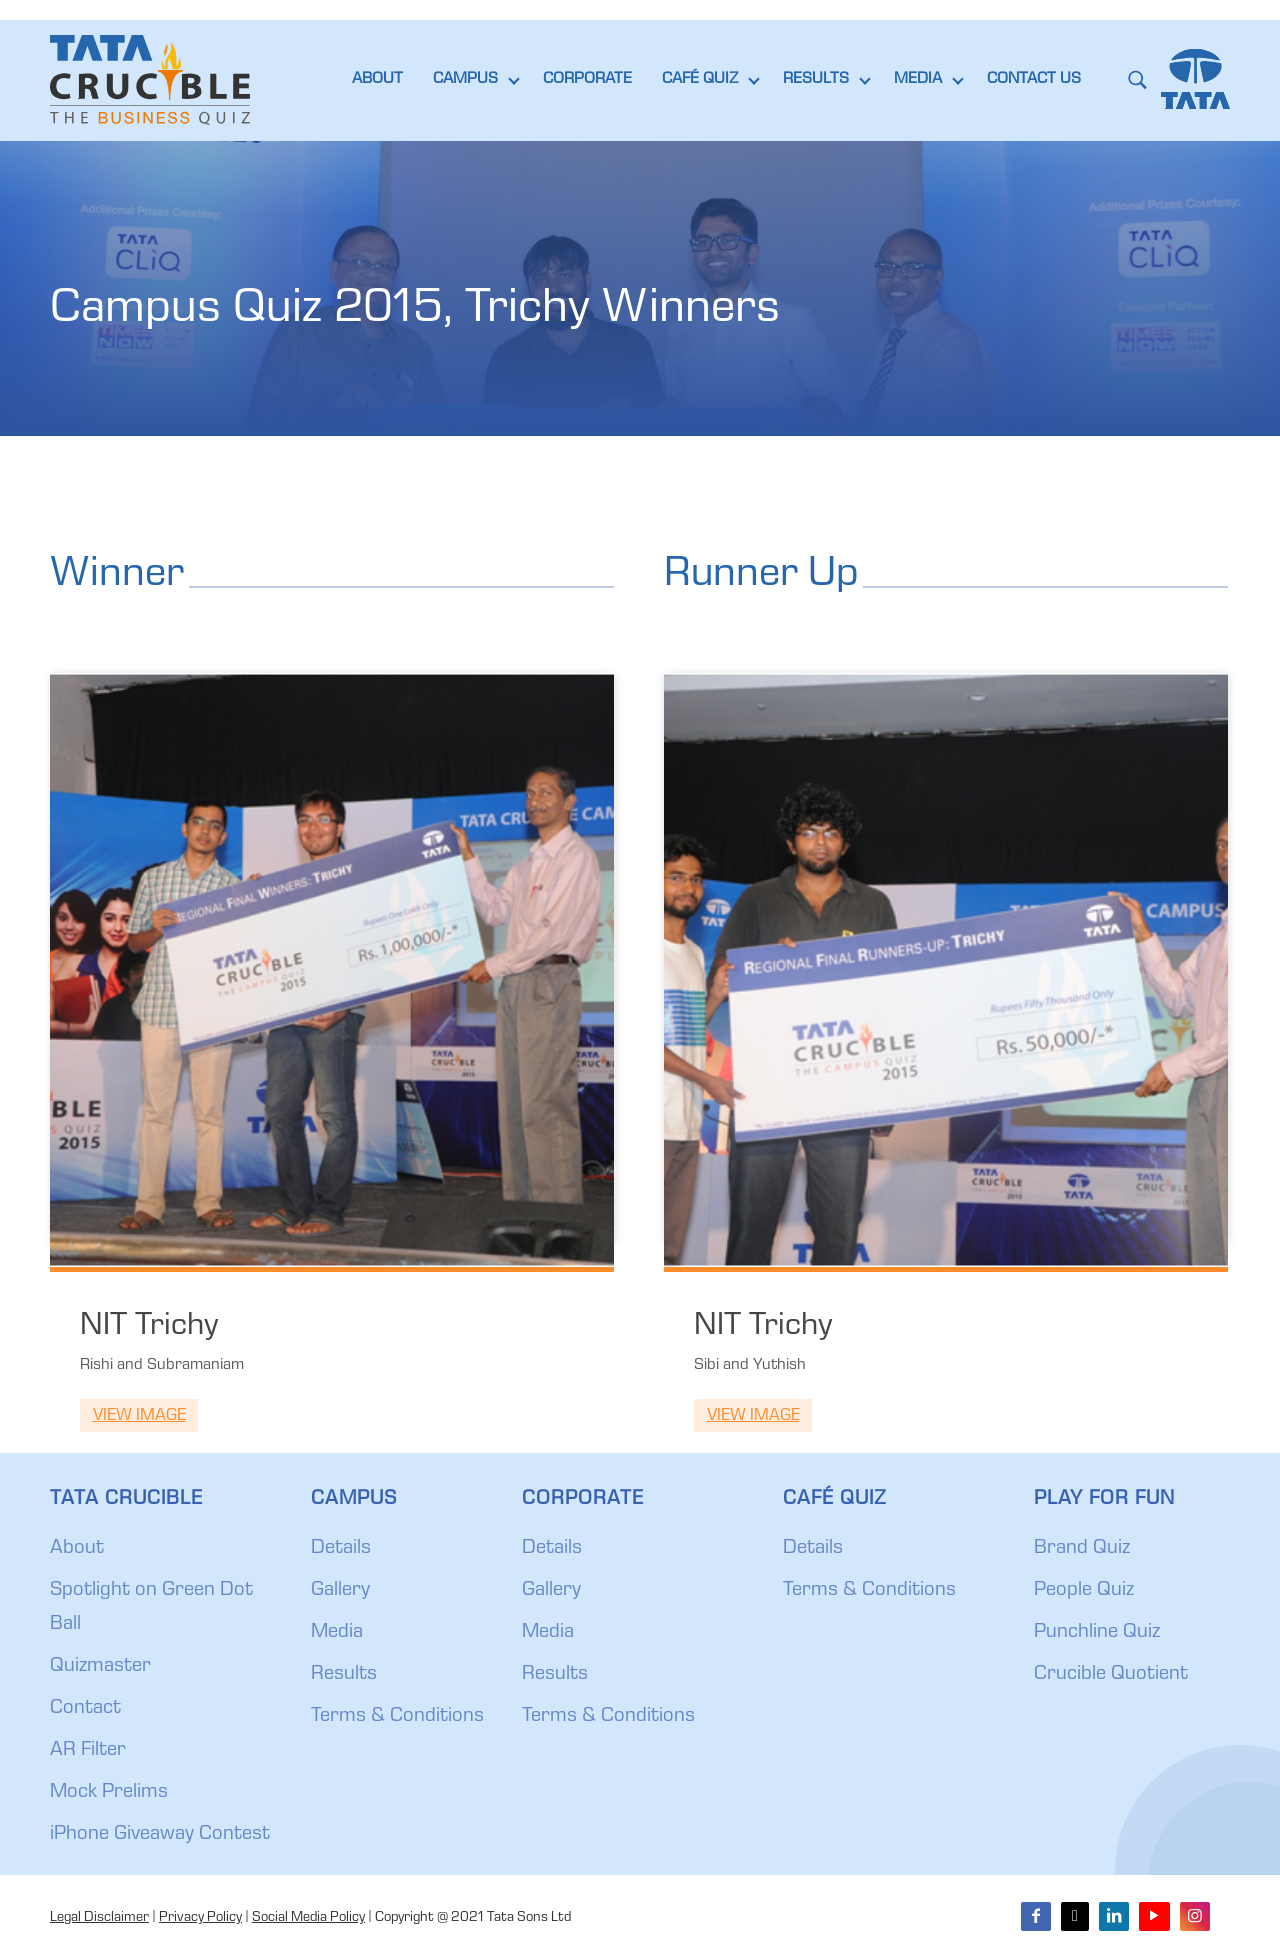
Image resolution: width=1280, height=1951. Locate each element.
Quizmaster (100, 1667)
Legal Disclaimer (99, 1918)
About (77, 1549)
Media (337, 1633)
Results (344, 1675)
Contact (85, 1709)
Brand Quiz (1082, 1549)
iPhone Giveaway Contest (160, 1835)
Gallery (340, 1591)
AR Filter (88, 1751)
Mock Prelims (109, 1793)
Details (341, 1549)
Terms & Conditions (397, 1717)
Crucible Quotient (1111, 1675)
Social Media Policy (308, 1918)
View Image (139, 1416)
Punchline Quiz (1097, 1633)
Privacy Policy (200, 1918)
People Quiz (1084, 1591)
